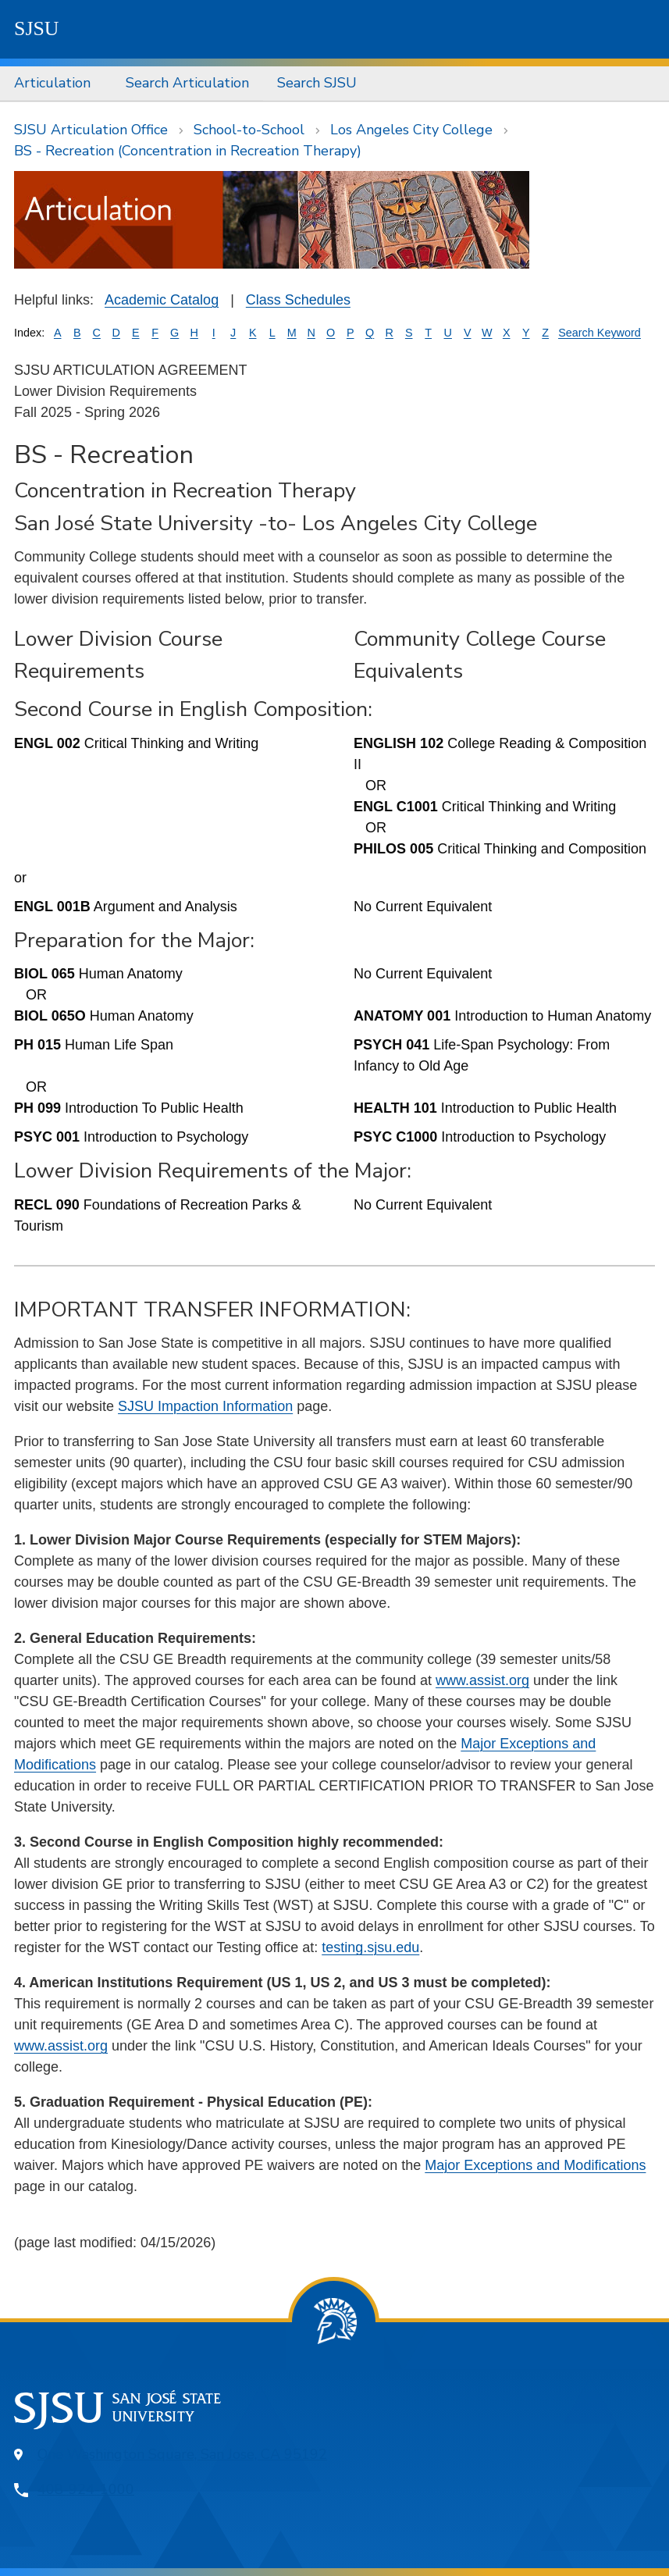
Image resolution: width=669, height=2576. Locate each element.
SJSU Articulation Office (91, 129)
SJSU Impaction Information (205, 1406)
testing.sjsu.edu (370, 1947)
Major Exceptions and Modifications (535, 2165)
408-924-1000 (85, 2489)
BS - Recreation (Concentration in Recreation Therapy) (187, 150)
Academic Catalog (162, 300)
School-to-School (249, 129)
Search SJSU (317, 82)
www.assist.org (482, 1680)
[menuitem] (56, 83)
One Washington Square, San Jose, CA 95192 (182, 2454)
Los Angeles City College (411, 129)
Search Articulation (187, 82)
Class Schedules (298, 300)
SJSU (36, 28)
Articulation (52, 82)
